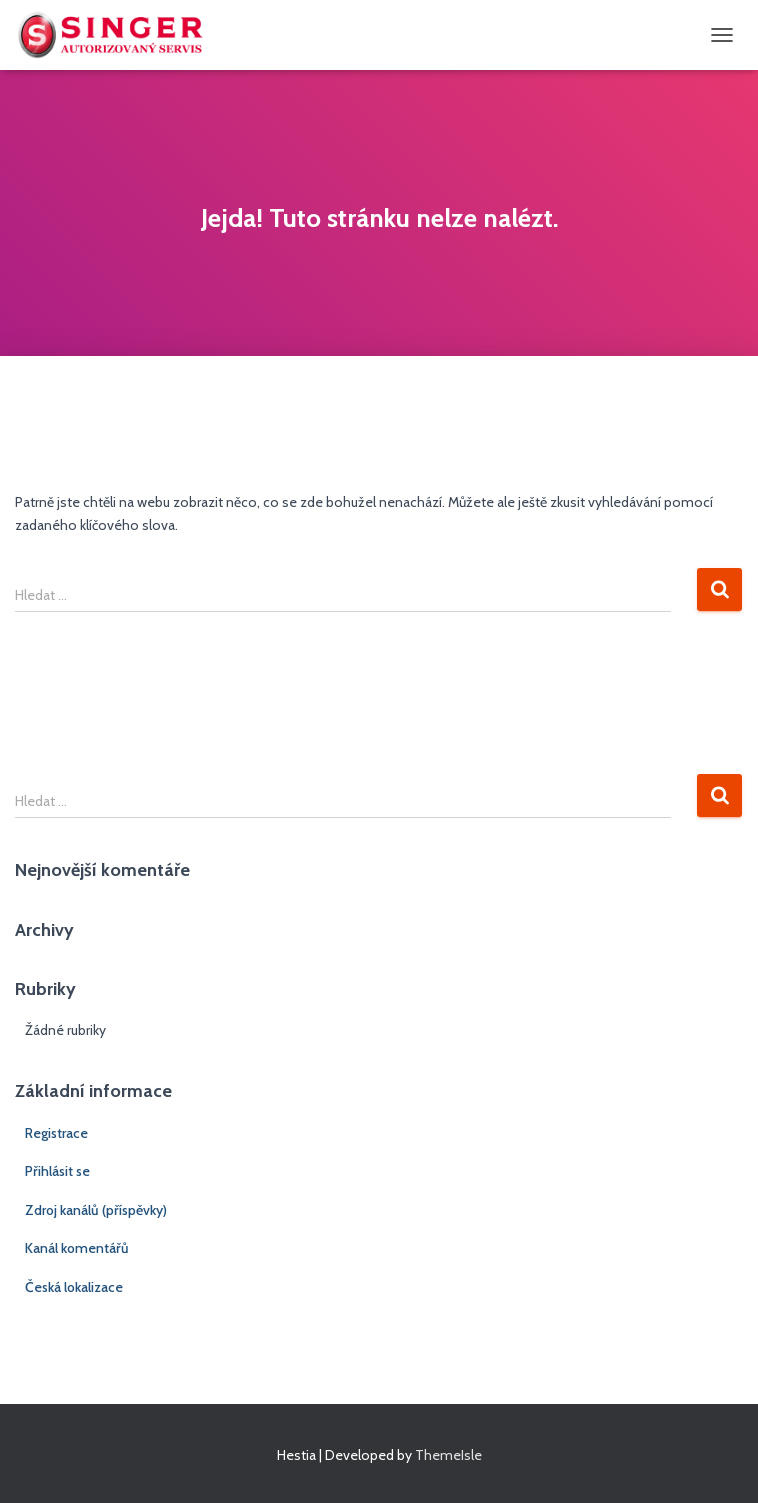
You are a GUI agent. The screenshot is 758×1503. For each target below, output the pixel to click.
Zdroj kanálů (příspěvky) (96, 1210)
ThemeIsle (448, 1455)
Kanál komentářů (77, 1248)
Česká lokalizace (74, 1287)
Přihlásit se (57, 1171)
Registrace (56, 1133)
